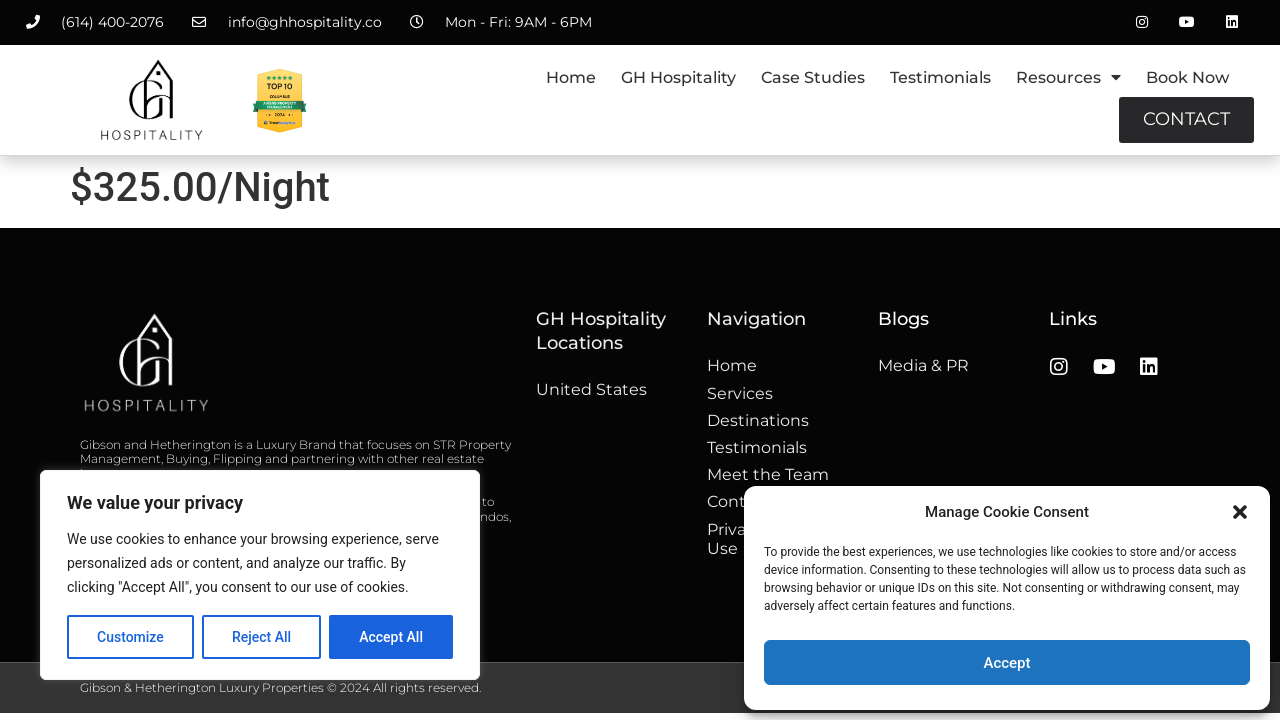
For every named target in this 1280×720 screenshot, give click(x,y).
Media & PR (923, 365)
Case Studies (813, 77)
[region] (260, 575)
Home (571, 77)
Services (740, 393)
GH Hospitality (678, 77)
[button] (1240, 512)
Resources (1068, 77)
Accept (1006, 663)
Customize (130, 637)
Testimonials (940, 77)
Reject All (261, 637)
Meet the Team (768, 474)
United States (591, 389)
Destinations (758, 420)
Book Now (1187, 77)
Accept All (391, 637)
